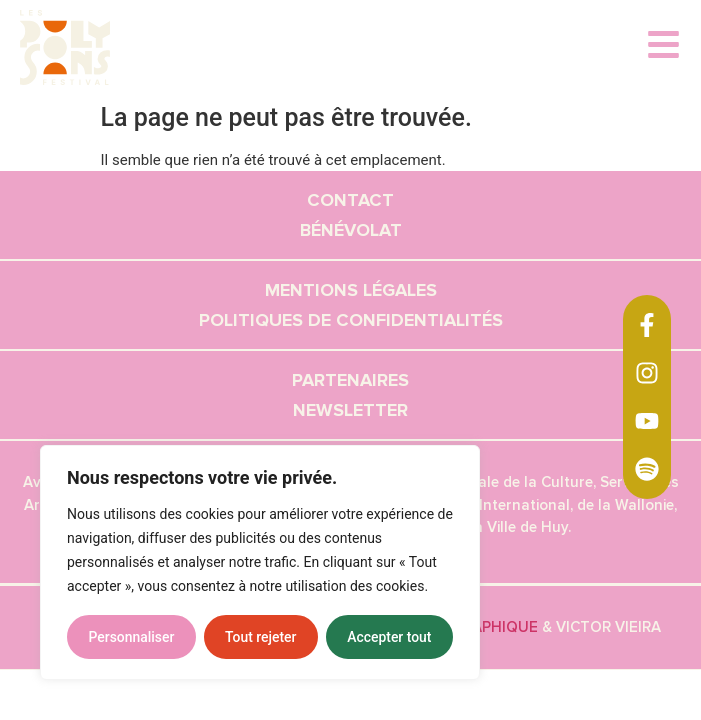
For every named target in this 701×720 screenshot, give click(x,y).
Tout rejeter (261, 637)
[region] (260, 563)
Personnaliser (131, 637)
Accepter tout (389, 637)
